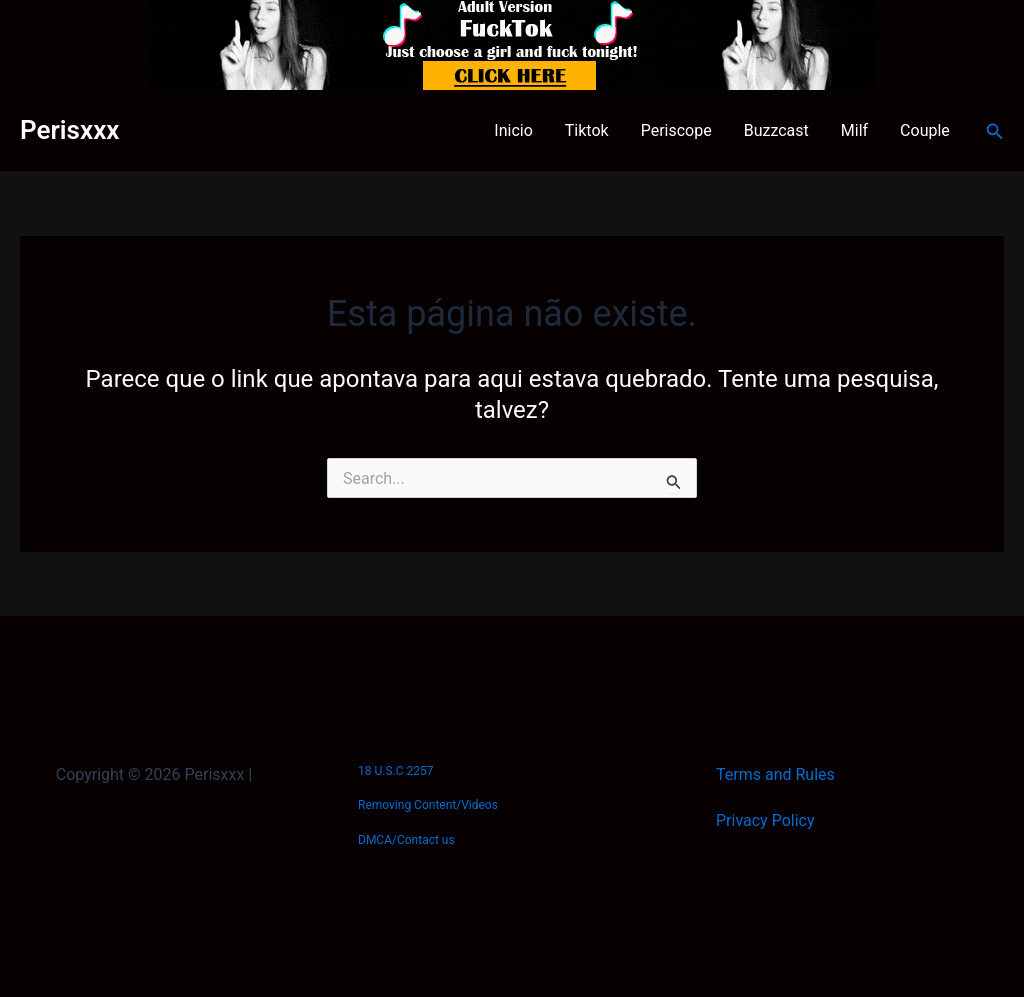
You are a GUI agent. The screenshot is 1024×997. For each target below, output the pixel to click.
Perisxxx (69, 130)
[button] (995, 131)
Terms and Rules (775, 774)
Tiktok (587, 130)
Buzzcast (776, 130)
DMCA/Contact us (406, 840)
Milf (854, 130)
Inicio (513, 130)
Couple (925, 130)
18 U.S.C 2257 (395, 771)
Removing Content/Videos (428, 805)
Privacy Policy (765, 820)
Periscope (676, 130)
